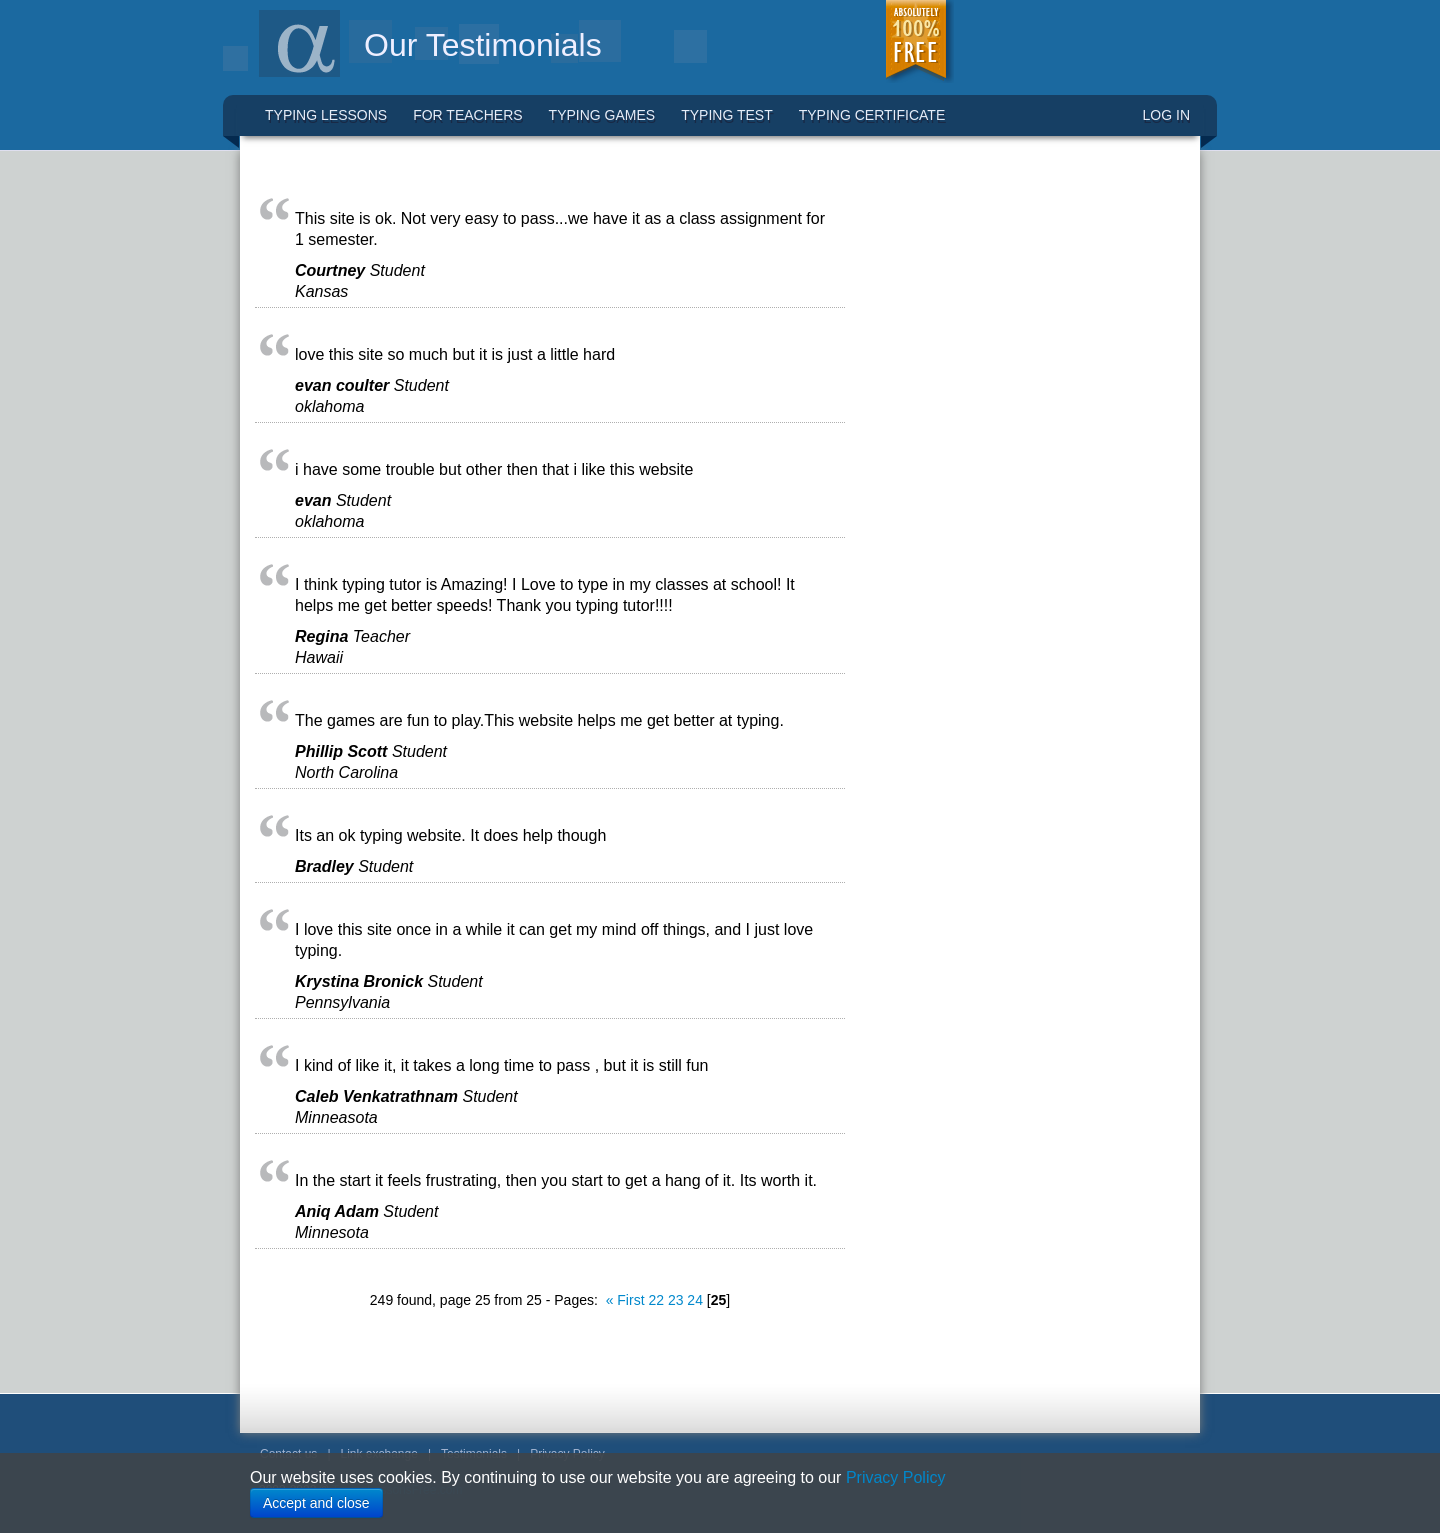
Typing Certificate (872, 115)
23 (676, 1300)
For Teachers (467, 115)
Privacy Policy (896, 1477)
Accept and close (316, 1503)
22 (656, 1300)
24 (695, 1300)
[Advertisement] (1015, 472)
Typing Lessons (326, 115)
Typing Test (727, 115)
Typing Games (602, 115)
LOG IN (1166, 115)
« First (625, 1300)
